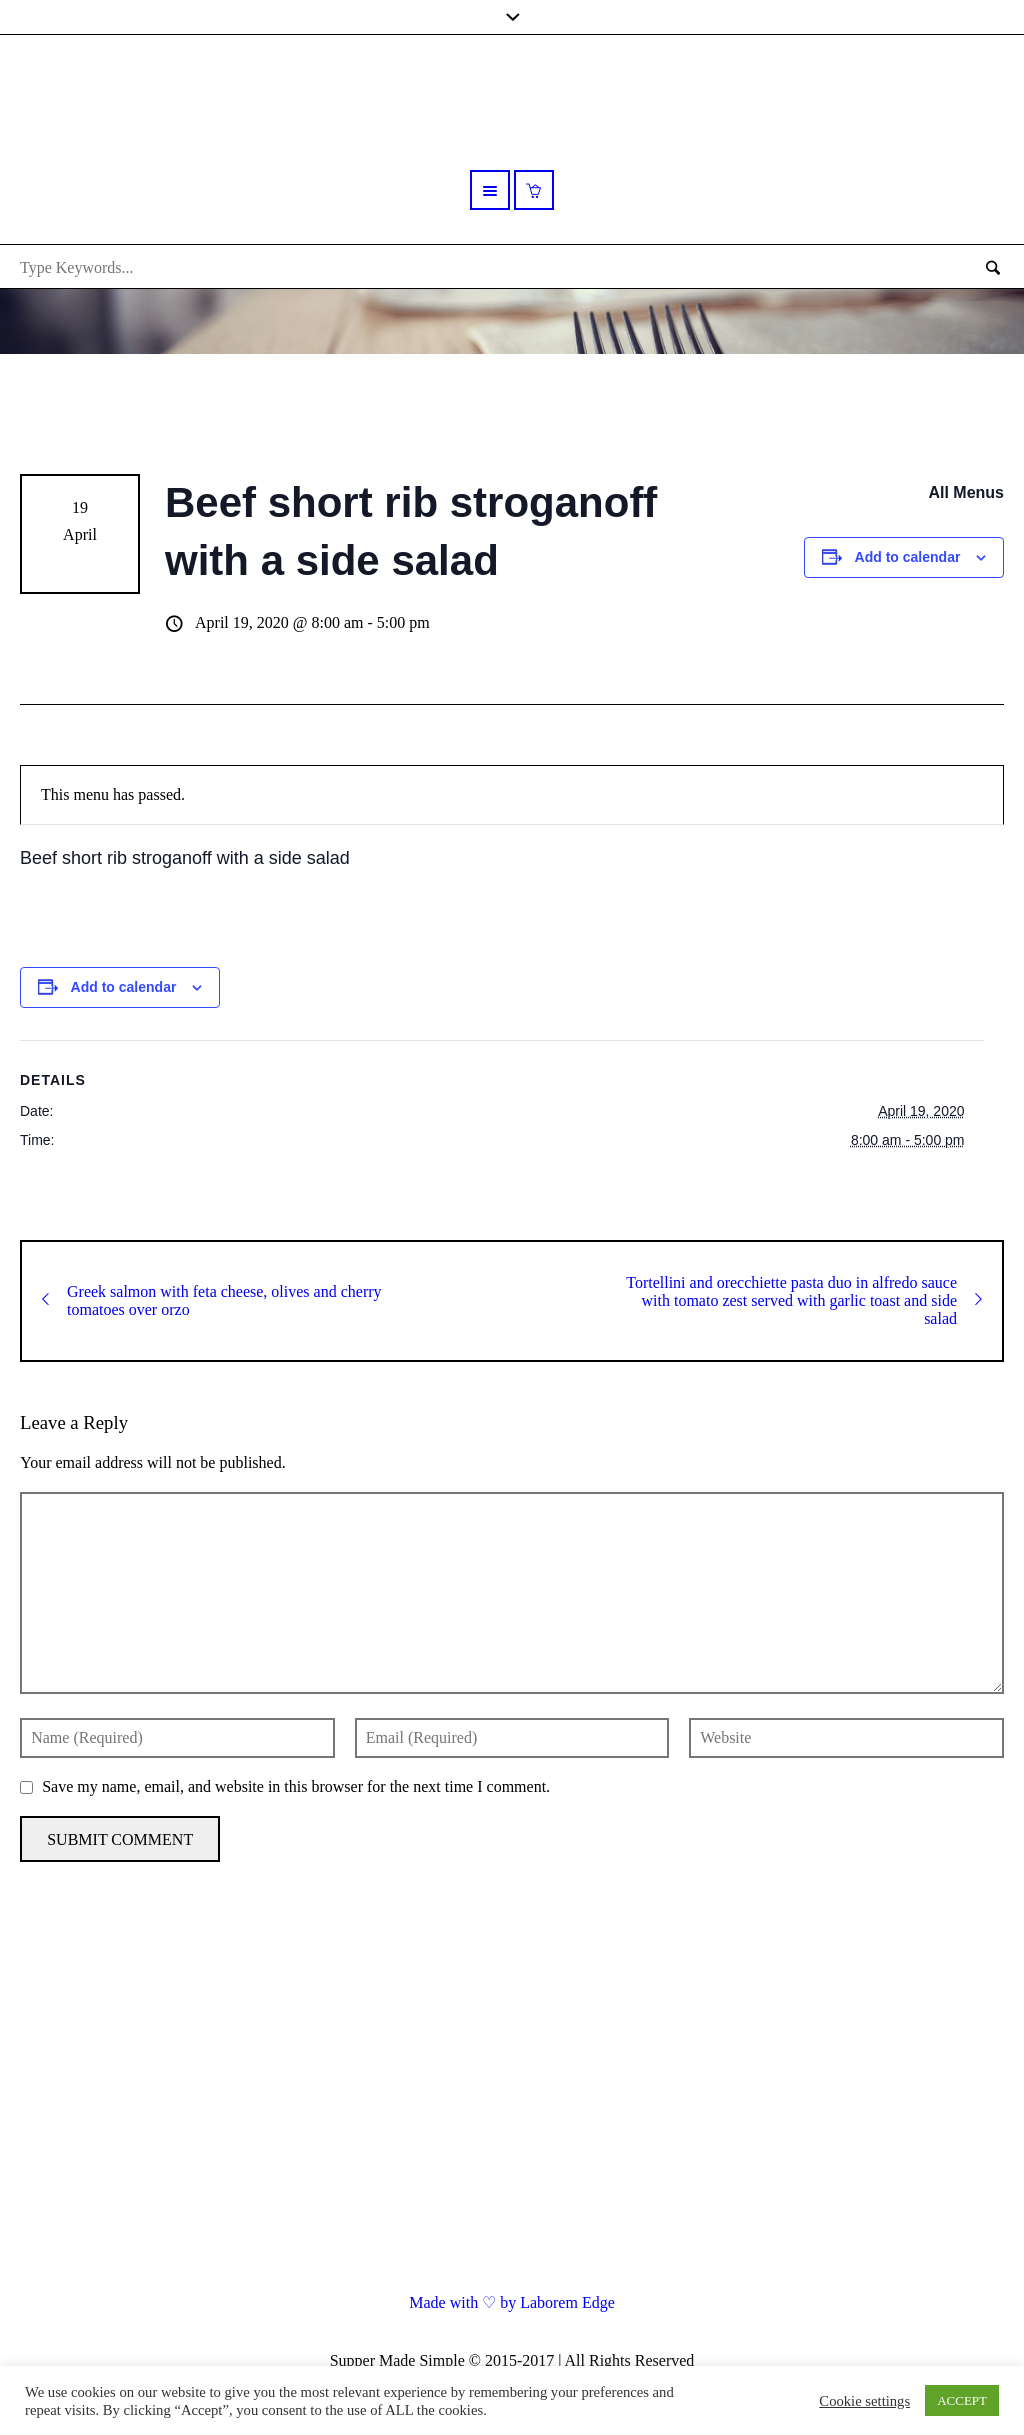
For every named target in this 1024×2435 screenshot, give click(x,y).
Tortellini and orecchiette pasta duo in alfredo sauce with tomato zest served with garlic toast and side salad (804, 1300)
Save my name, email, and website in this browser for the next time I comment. (296, 1786)
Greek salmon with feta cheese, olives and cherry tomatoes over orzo (212, 1300)
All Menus (966, 492)
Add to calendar (908, 557)
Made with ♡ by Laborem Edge (512, 2302)
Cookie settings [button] (864, 2401)
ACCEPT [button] (962, 2400)
